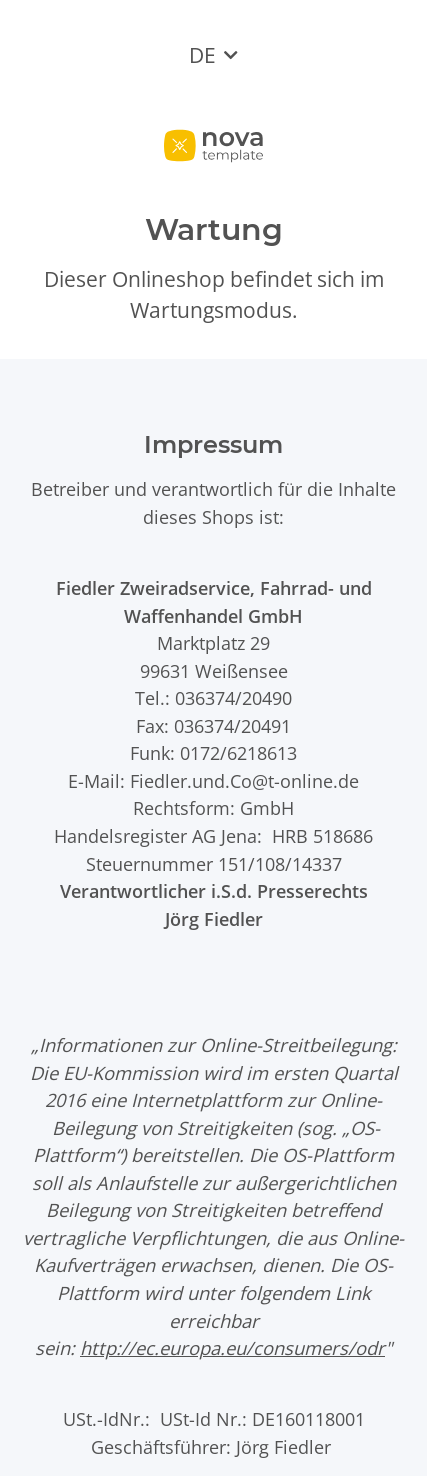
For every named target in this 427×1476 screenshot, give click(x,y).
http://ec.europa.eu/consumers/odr (232, 1347)
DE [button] (202, 55)
